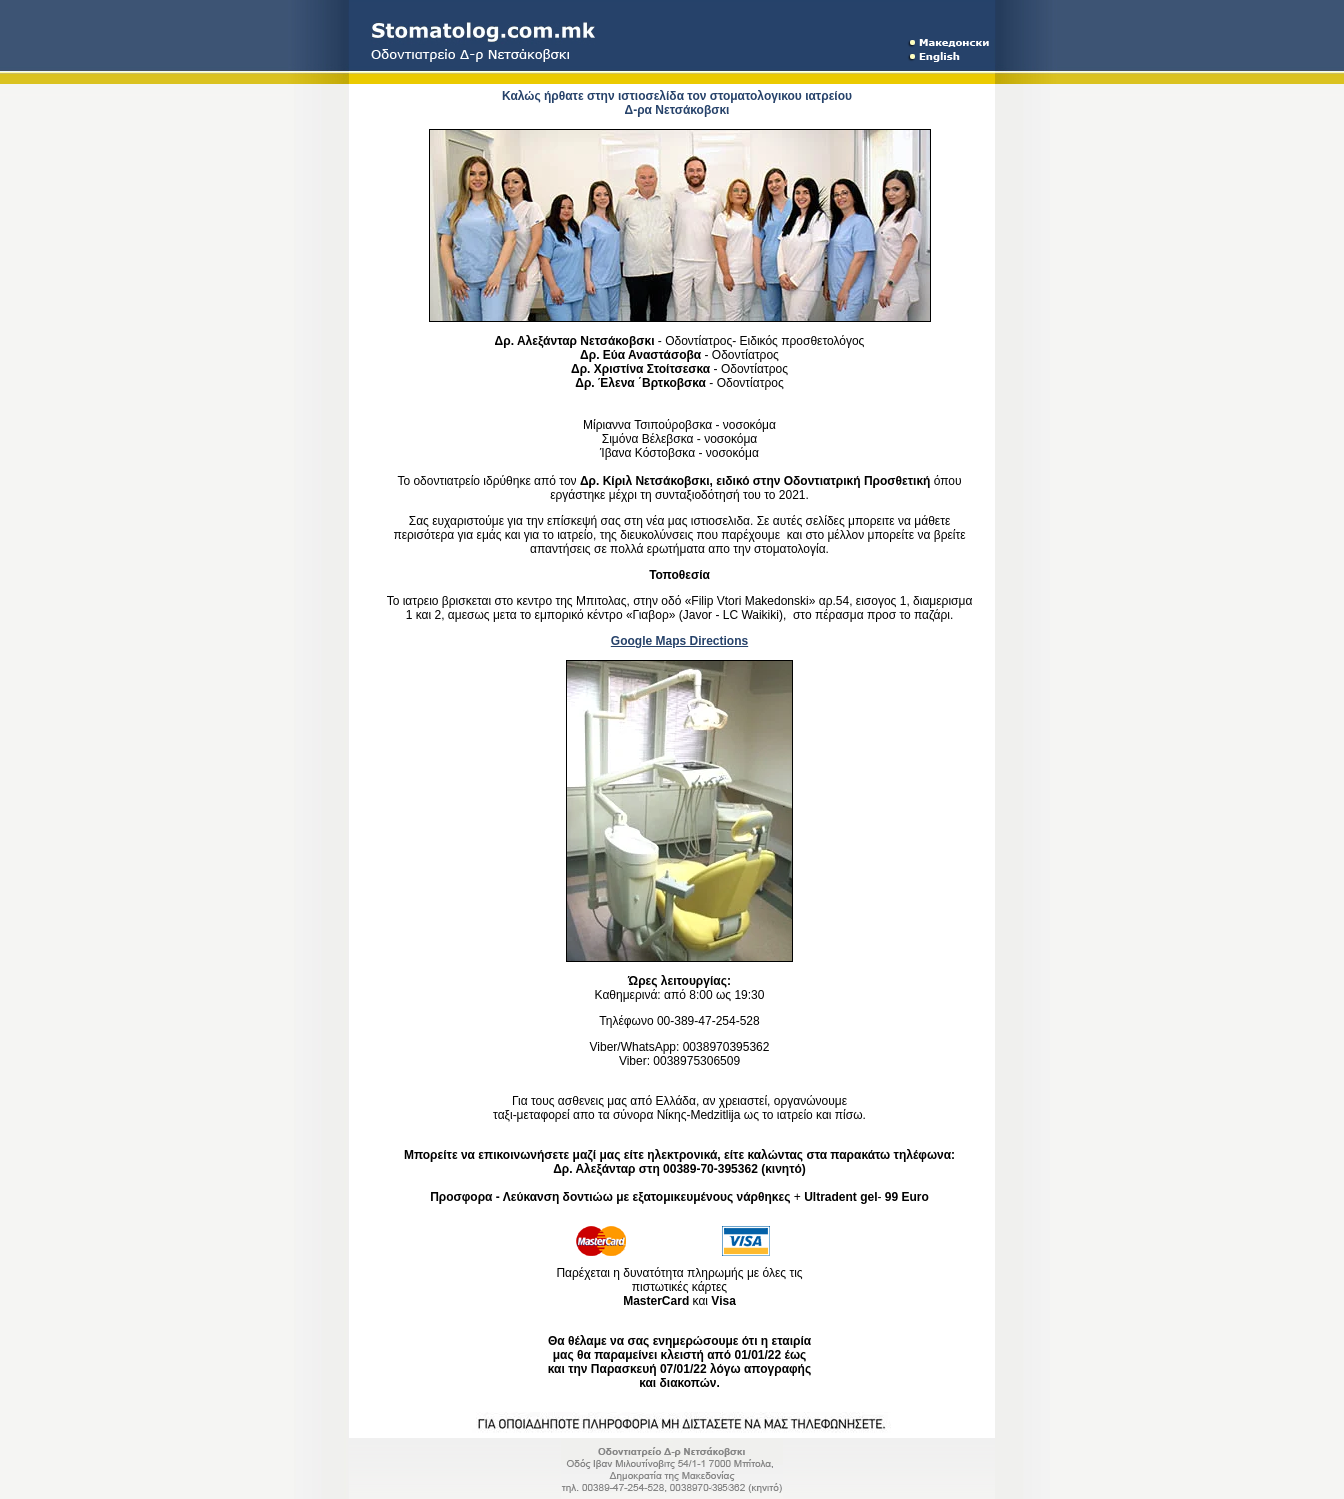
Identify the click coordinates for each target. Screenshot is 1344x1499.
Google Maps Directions (679, 641)
